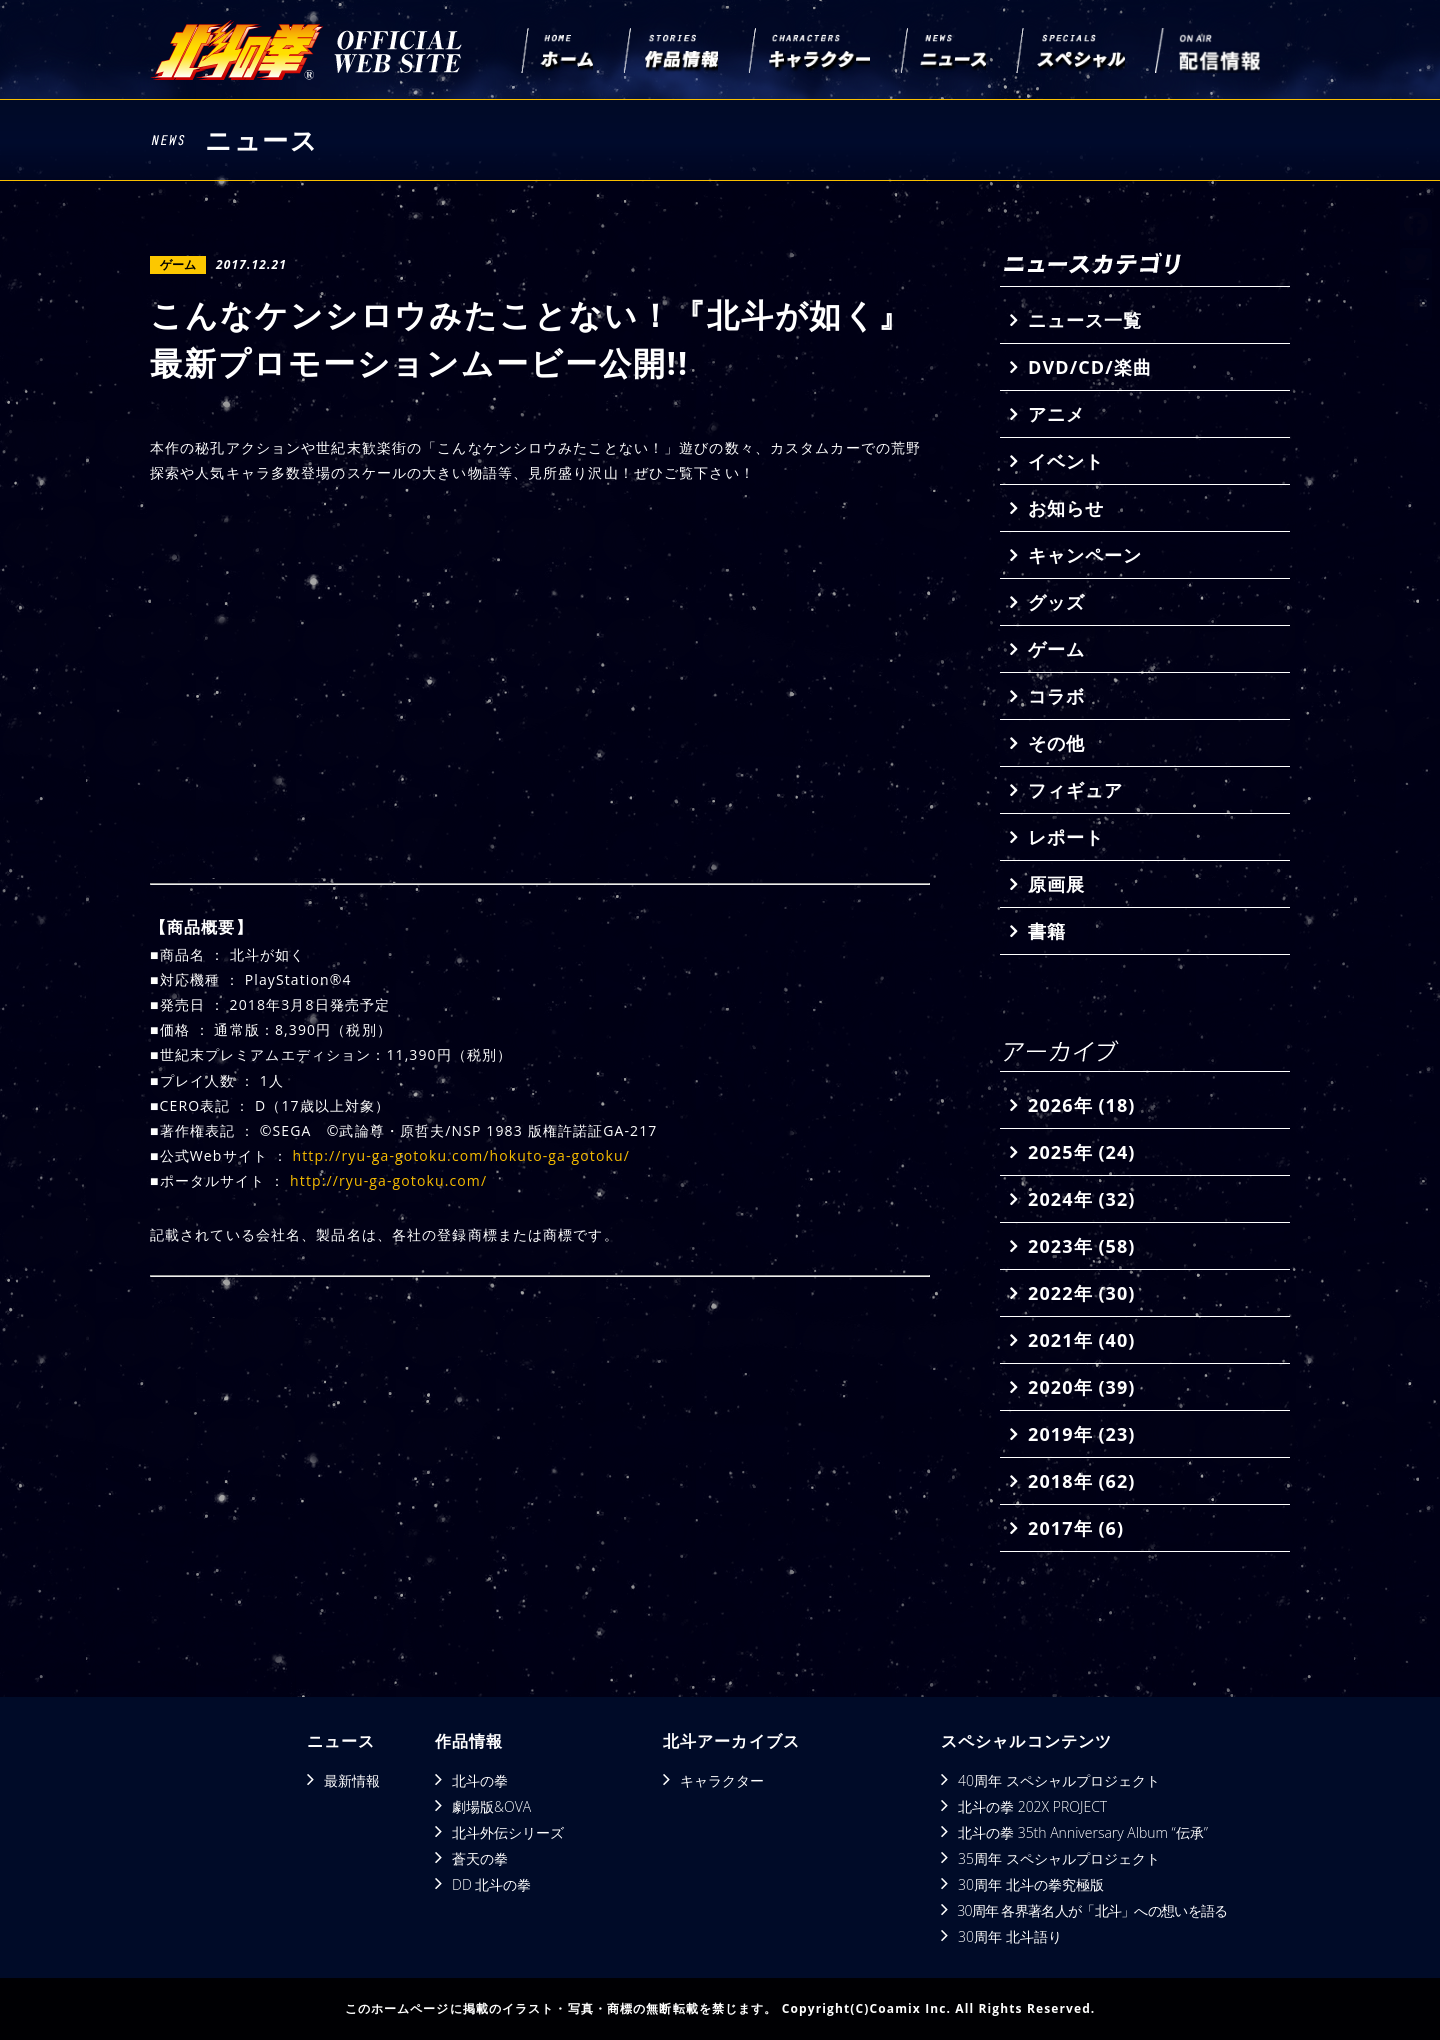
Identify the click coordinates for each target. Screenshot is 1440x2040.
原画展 (1056, 884)
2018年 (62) (1081, 1481)
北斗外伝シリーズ (508, 1832)
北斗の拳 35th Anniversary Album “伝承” (1083, 1832)
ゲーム (1056, 649)
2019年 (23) (1081, 1434)
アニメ (1056, 414)
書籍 (1047, 931)
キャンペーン (1085, 555)
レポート (1066, 837)
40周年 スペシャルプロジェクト (1059, 1780)
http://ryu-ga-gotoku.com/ (388, 1180)
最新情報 (352, 1780)
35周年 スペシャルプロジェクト (1059, 1858)
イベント (1066, 461)
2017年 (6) (1076, 1528)
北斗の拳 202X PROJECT (1032, 1806)
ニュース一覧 (1085, 320)
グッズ (1056, 602)
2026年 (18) (1081, 1105)
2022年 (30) (1081, 1293)
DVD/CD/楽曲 (1090, 367)
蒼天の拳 (480, 1858)
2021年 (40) (1081, 1340)
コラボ (1056, 696)
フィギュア (1075, 790)
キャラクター (722, 1780)
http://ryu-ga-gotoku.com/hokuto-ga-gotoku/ (461, 1155)
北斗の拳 (480, 1780)
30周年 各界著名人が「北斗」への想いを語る (1092, 1910)
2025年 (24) (1081, 1152)
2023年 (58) (1081, 1246)
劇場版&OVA (491, 1806)
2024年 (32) (1081, 1199)
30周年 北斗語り (1010, 1936)
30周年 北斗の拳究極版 (1031, 1884)
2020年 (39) (1081, 1387)
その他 (1056, 743)
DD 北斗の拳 (491, 1884)
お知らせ (1066, 508)
